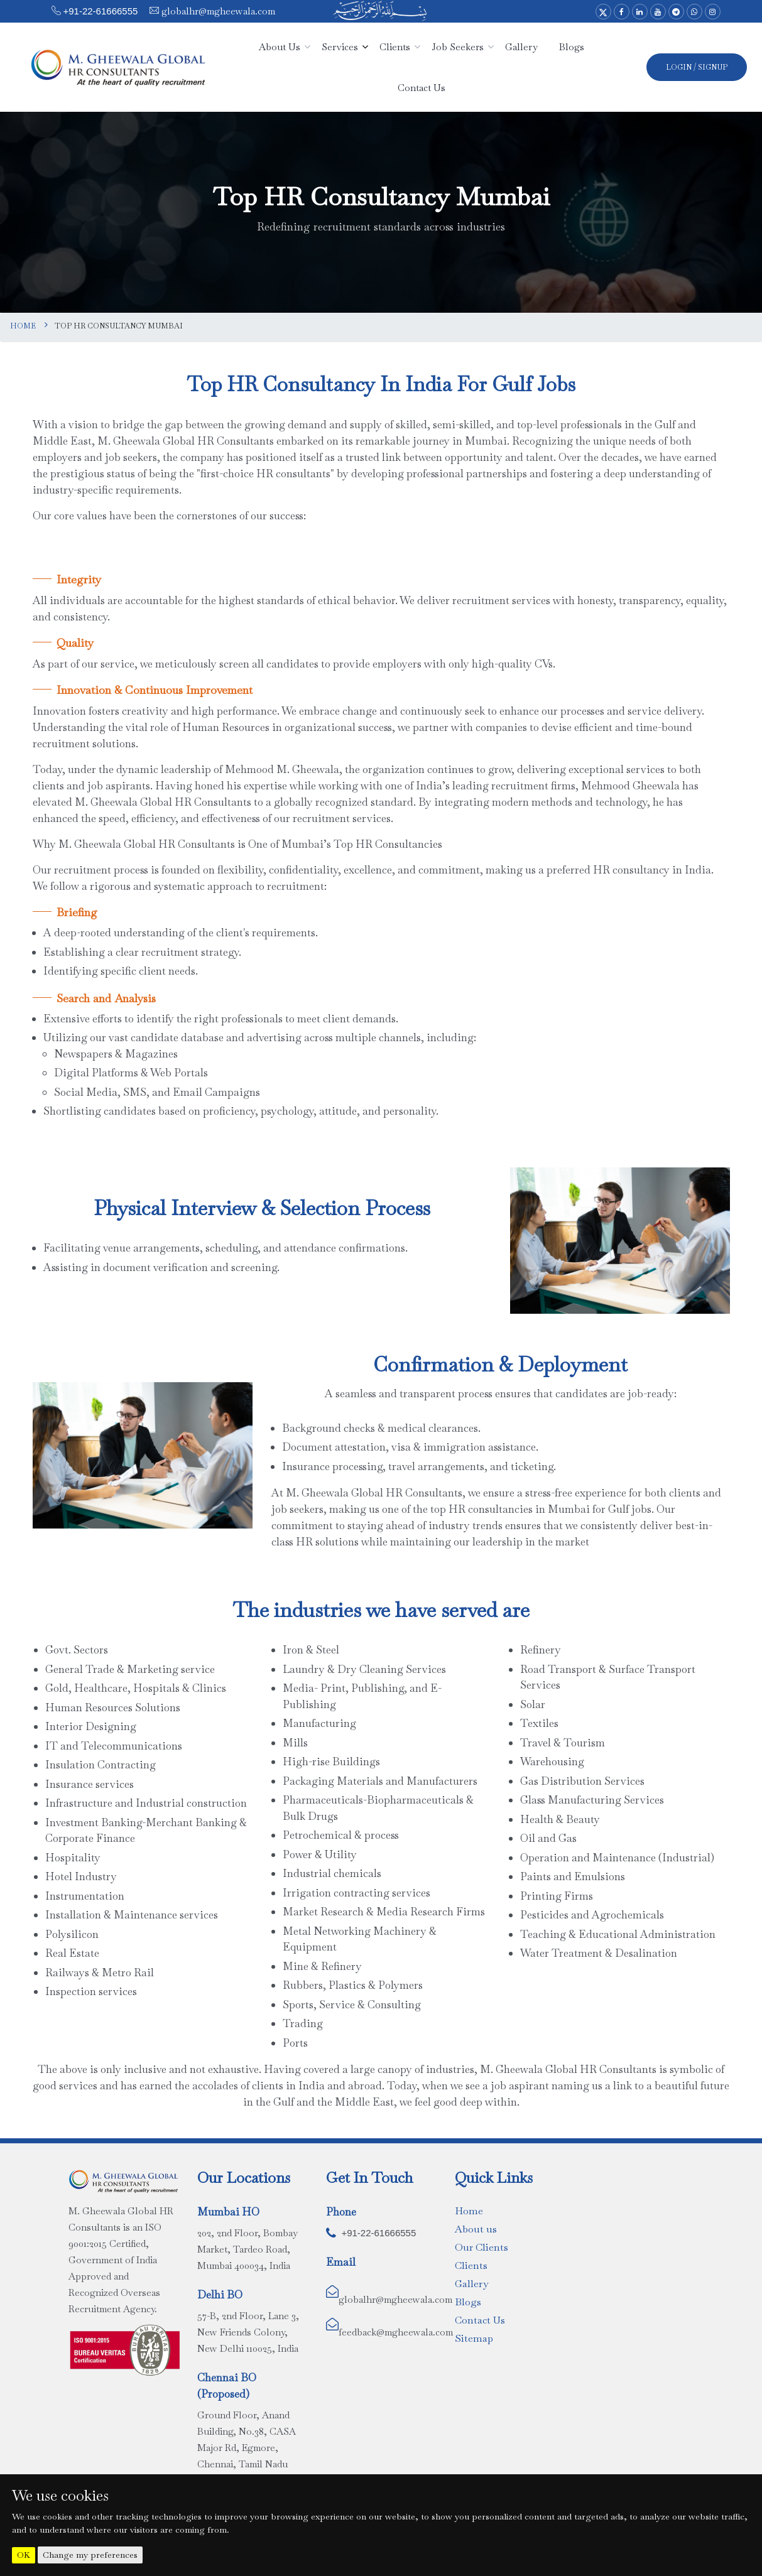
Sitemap (474, 2338)
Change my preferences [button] (90, 2554)
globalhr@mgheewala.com (217, 11)
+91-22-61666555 (100, 11)
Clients (471, 2265)
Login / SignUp (696, 67)
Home (23, 326)
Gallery (471, 2283)
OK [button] (23, 2555)
